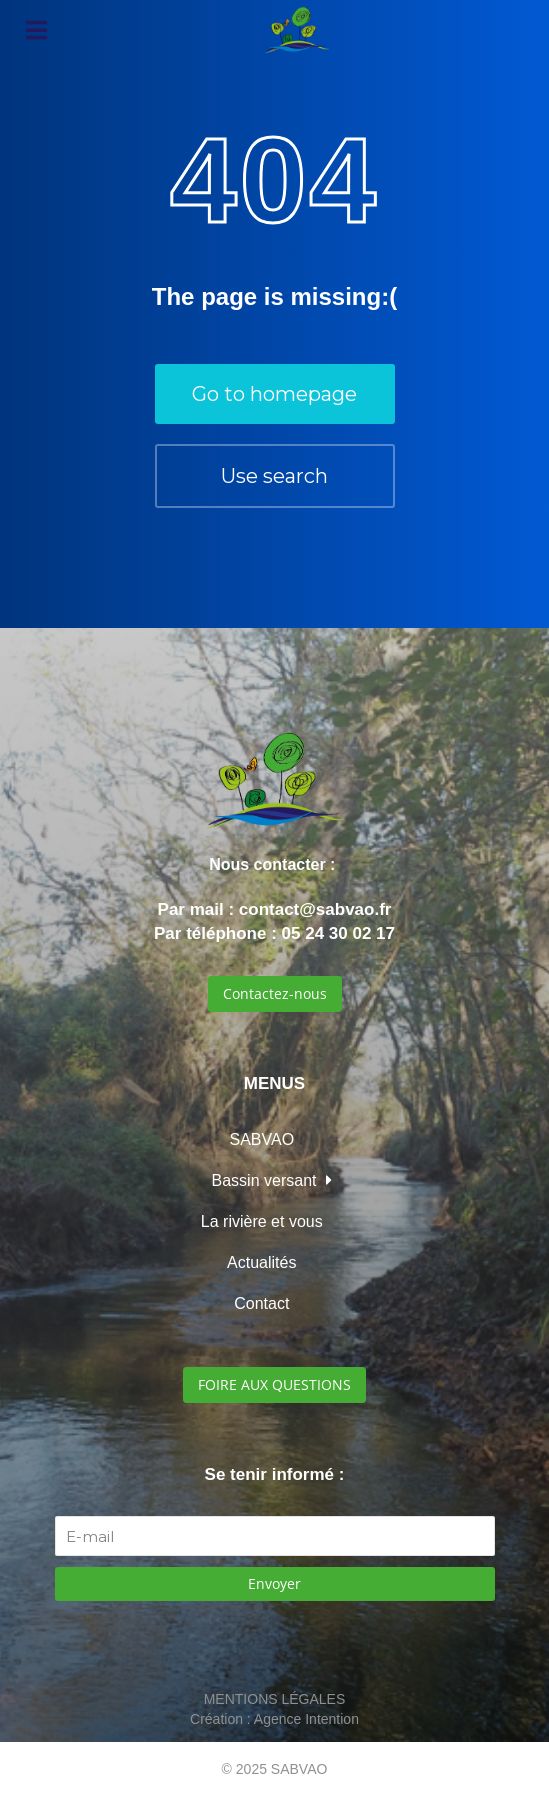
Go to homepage (274, 394)
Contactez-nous (275, 993)
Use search (274, 476)
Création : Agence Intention (274, 1719)
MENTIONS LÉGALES (275, 1699)
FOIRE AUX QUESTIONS (274, 1384)
